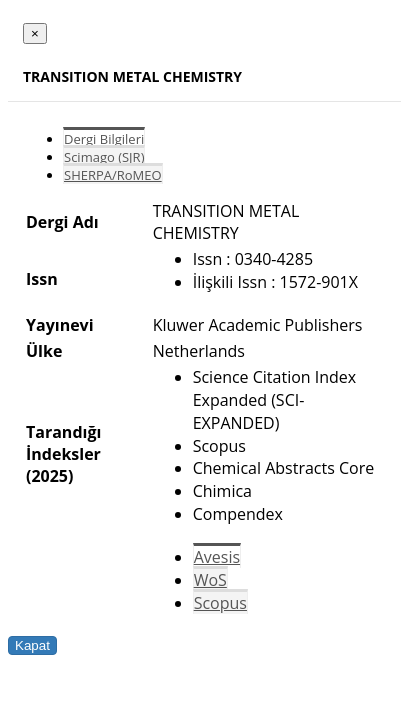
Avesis (217, 557)
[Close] (35, 33)
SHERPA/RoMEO (113, 175)
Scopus (220, 603)
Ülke (44, 351)
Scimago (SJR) (104, 157)
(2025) (49, 476)
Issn (42, 279)
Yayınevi (60, 325)
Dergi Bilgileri (104, 139)
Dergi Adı (62, 222)
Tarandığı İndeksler (63, 443)
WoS (210, 580)
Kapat (32, 645)
